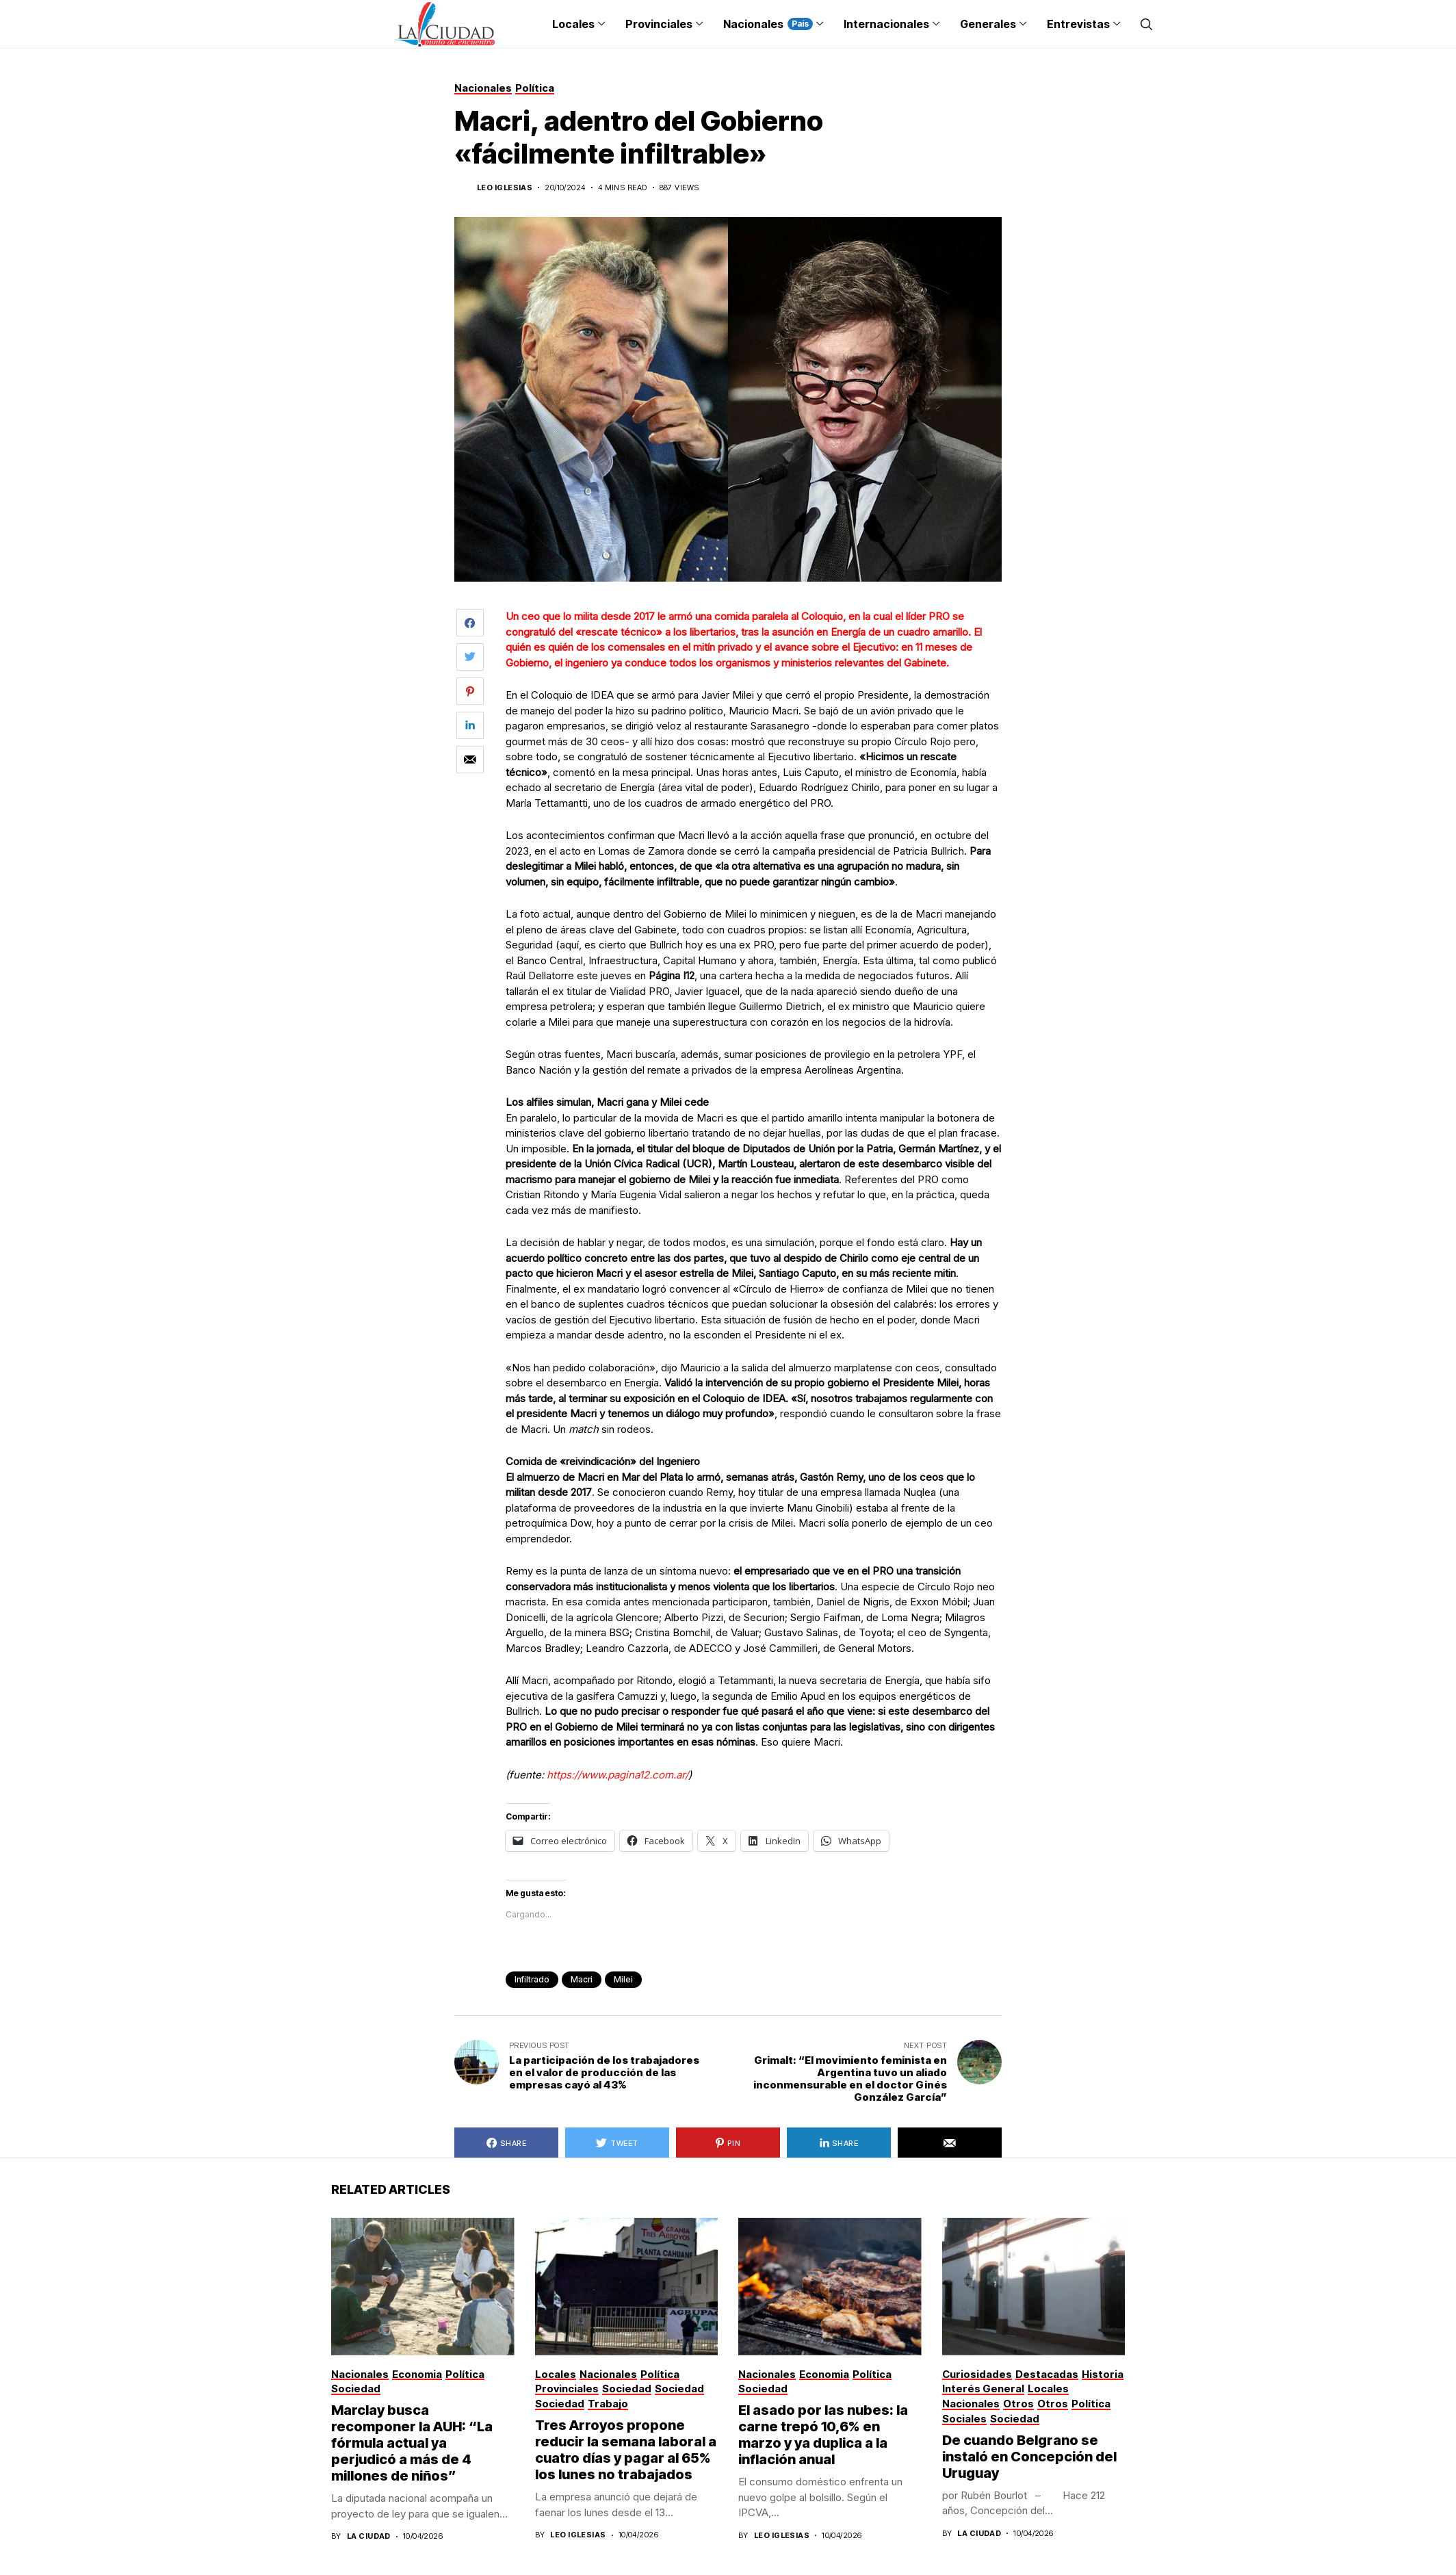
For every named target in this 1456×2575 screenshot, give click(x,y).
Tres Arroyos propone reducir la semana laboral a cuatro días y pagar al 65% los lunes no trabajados (625, 2450)
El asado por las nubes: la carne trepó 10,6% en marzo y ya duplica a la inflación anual (823, 2435)
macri (582, 1979)
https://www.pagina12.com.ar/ (617, 1774)
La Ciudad (369, 2536)
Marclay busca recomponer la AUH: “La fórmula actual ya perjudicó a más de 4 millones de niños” (412, 2443)
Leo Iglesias (504, 187)
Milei (623, 1979)
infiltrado (532, 1979)
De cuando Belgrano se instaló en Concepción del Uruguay (1029, 2456)
